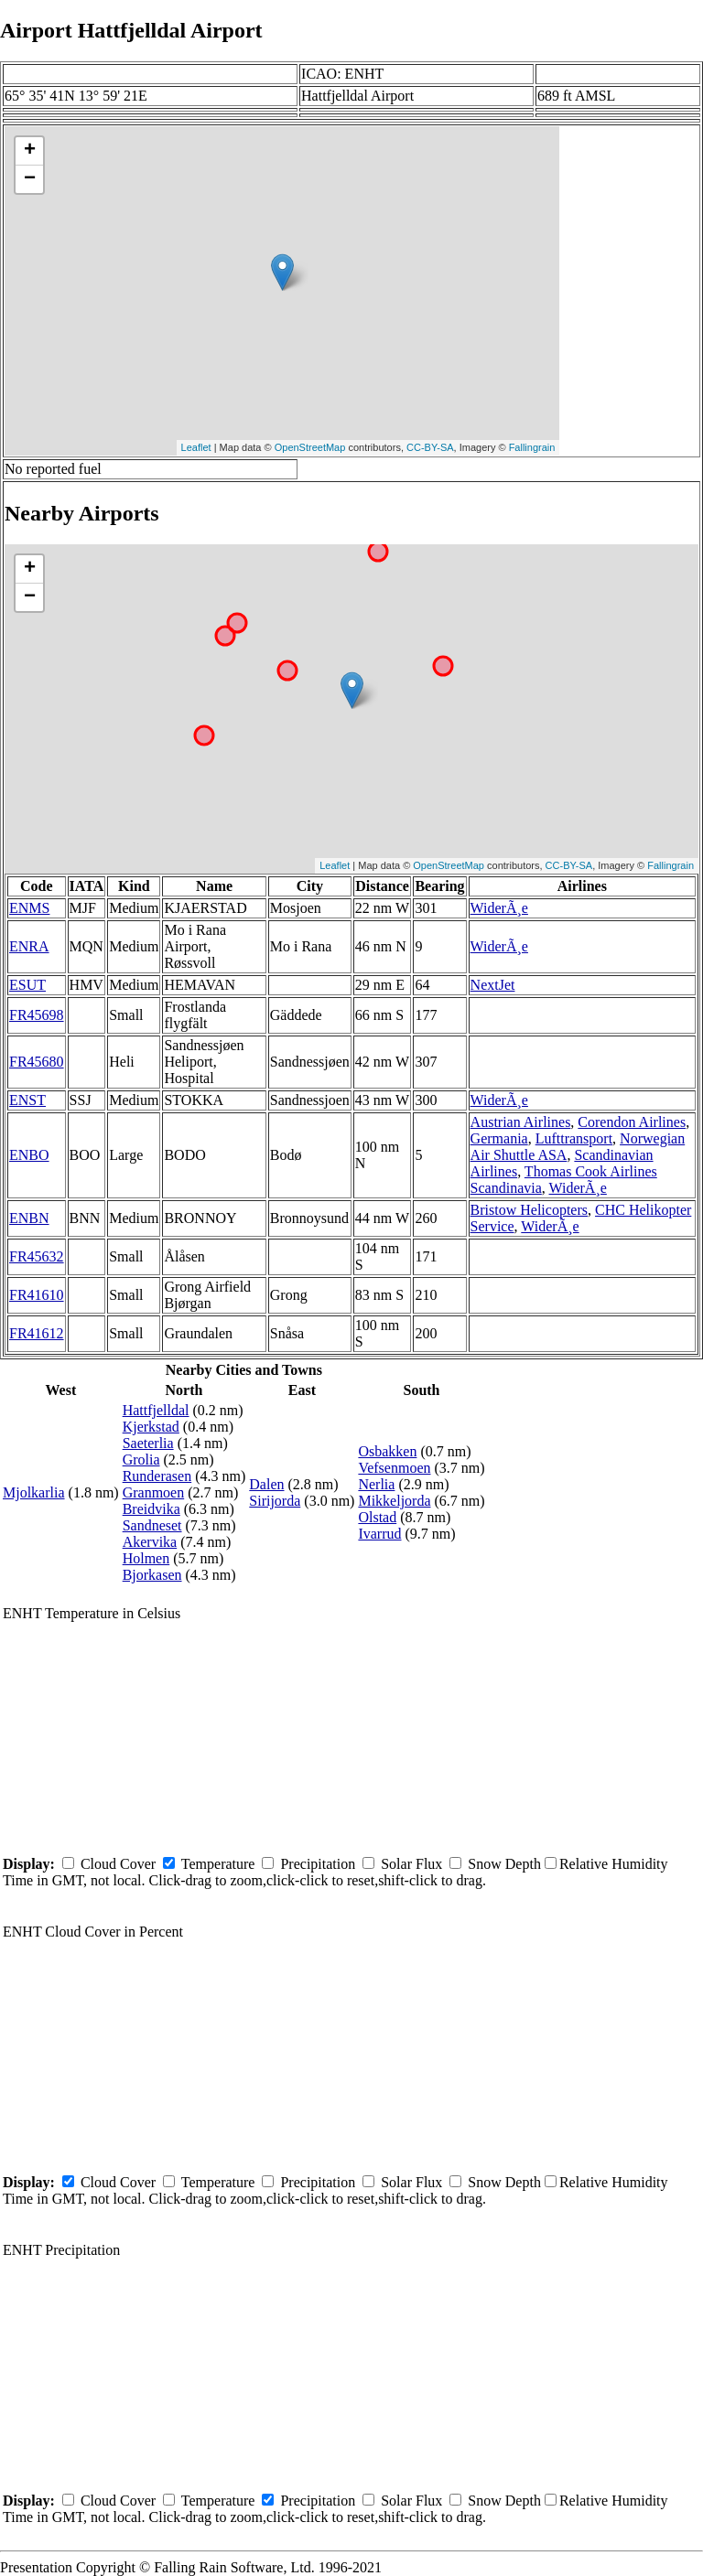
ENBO (29, 1155)
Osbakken (387, 1451)
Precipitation (317, 1864)
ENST (27, 1100)
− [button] (30, 179)
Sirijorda (274, 1500)
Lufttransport (573, 1138)
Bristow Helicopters (529, 1210)
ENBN (29, 1218)
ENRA (29, 946)
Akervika (150, 1542)
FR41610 (36, 1295)
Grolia (141, 1459)
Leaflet (196, 447)
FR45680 (36, 1061)
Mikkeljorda (394, 1500)
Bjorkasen (152, 1575)
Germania (499, 1138)
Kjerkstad (151, 1426)
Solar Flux (411, 1864)
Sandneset (152, 1525)
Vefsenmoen (394, 1468)
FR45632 (36, 1256)
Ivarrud (379, 1533)
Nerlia (376, 1484)
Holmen (146, 1558)
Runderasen (157, 1476)
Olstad (377, 1517)
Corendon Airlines (632, 1122)
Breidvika (151, 1509)
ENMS (29, 908)
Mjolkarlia (34, 1492)
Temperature (218, 1864)
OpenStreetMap (310, 447)
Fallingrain (532, 447)
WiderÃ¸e (499, 908)
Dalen (266, 1484)
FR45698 (36, 1015)
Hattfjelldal (156, 1410)
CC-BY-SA (430, 447)
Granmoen (154, 1492)
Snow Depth (504, 1864)
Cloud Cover (118, 1864)
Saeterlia (148, 1443)
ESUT (27, 985)
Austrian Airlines (520, 1122)
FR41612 (36, 1333)
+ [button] (30, 151)
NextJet (492, 985)
